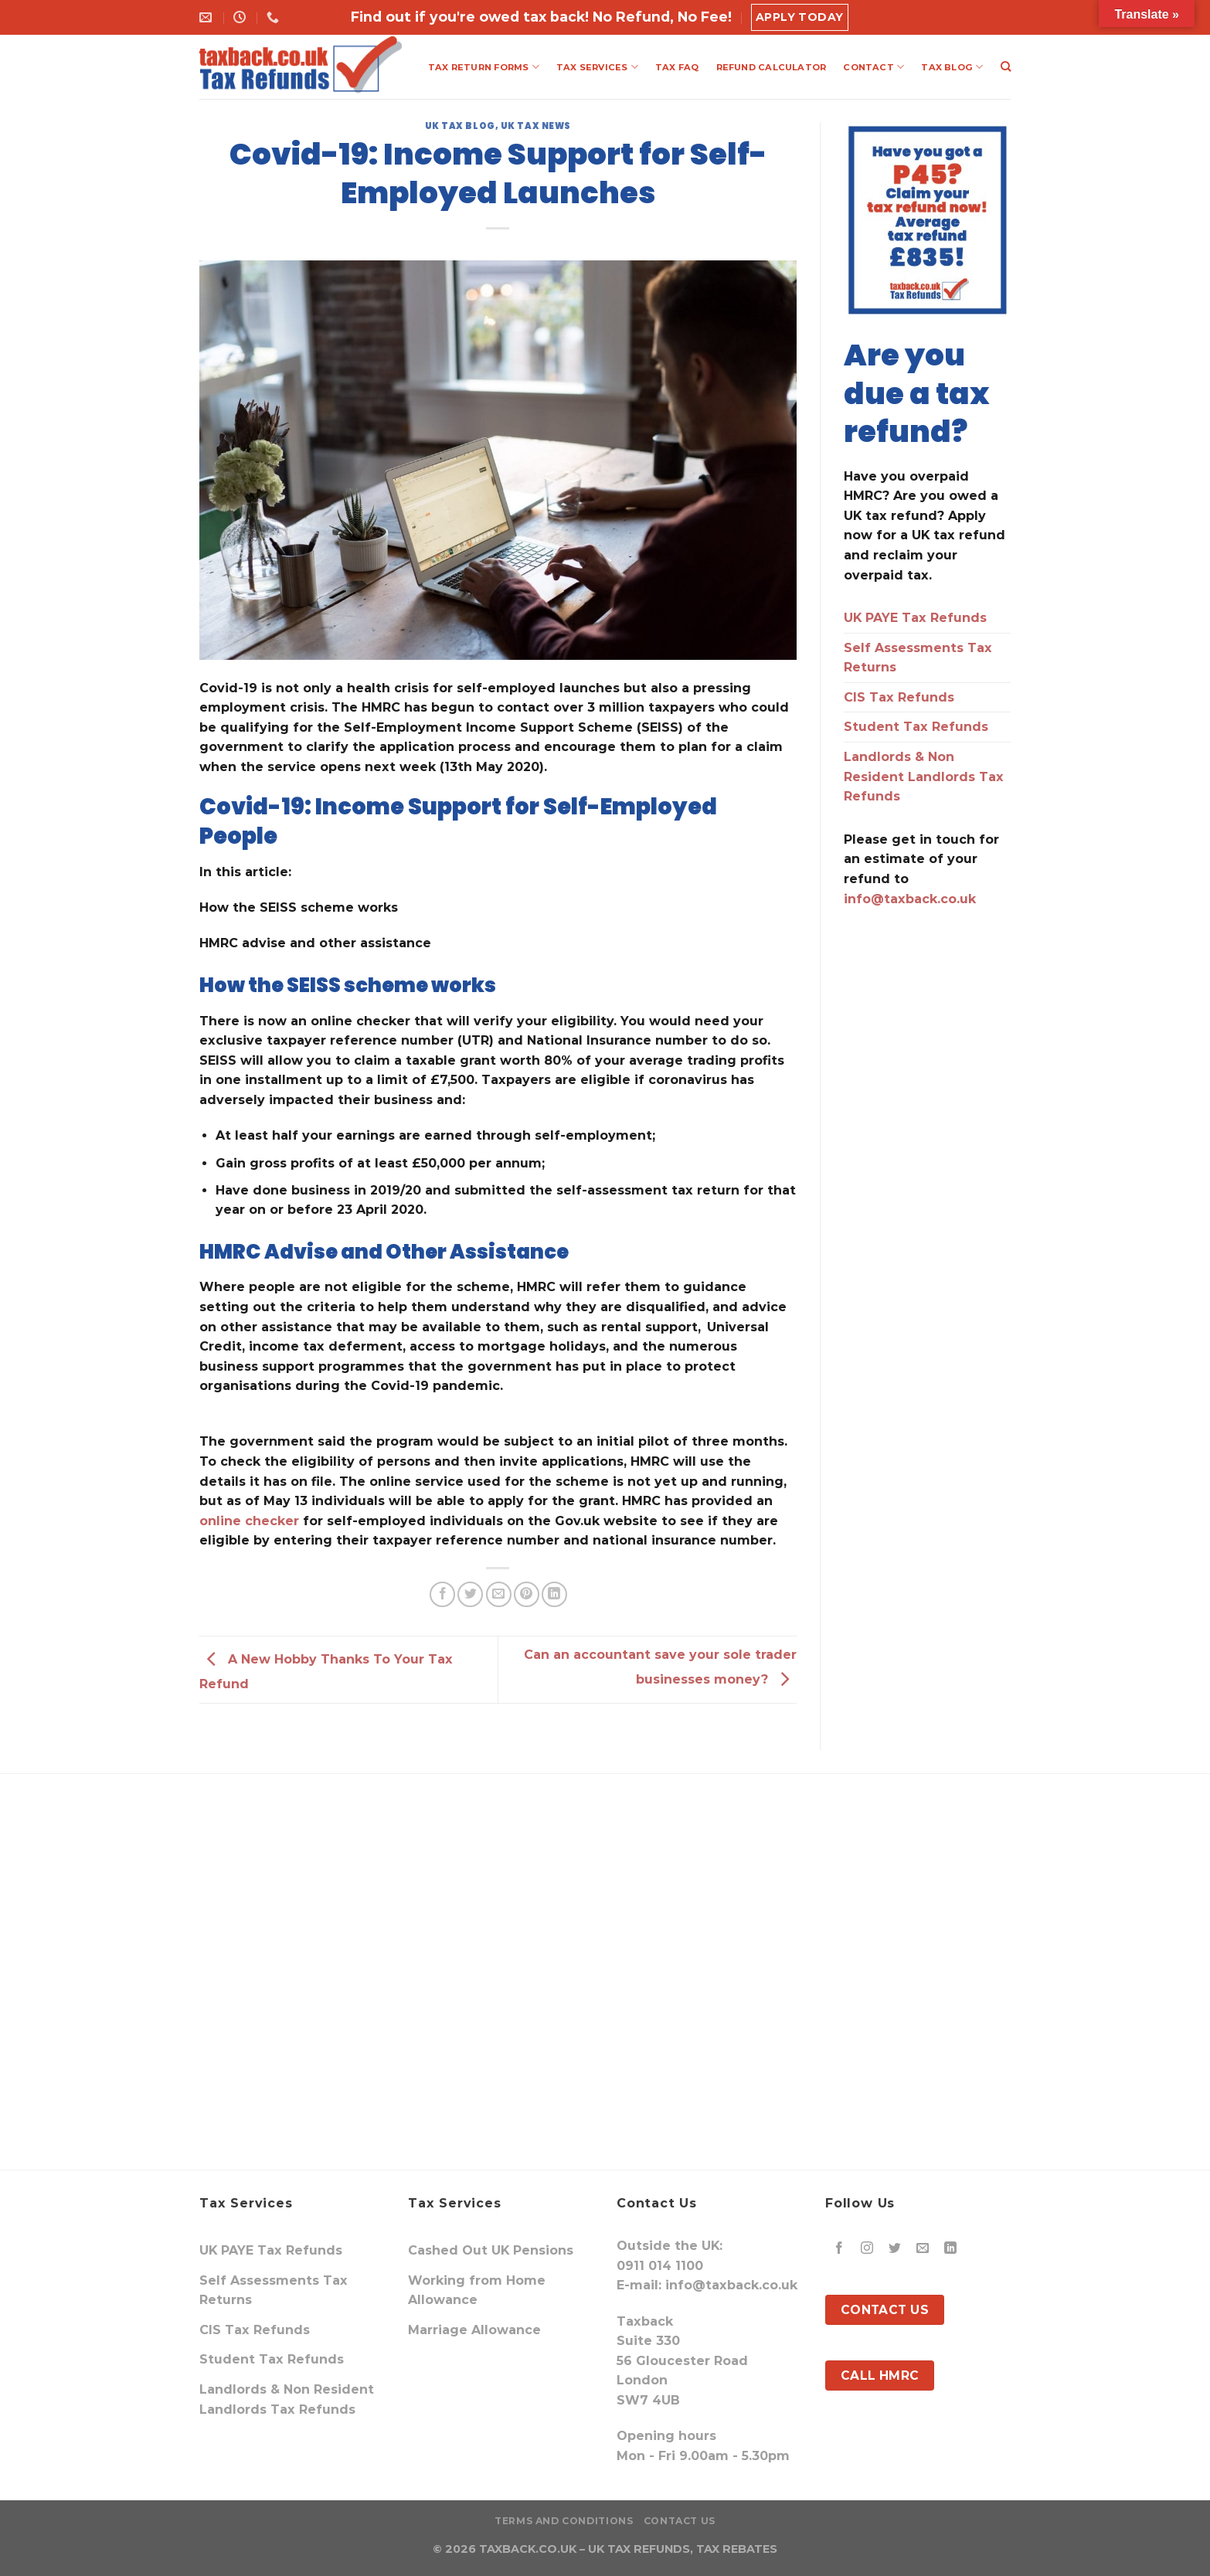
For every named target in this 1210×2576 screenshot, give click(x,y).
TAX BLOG (952, 66)
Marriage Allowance (474, 2330)
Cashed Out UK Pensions (490, 2250)
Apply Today (800, 17)
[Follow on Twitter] (895, 2249)
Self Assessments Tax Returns (918, 658)
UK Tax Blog (460, 126)
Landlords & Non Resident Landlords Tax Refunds (924, 776)
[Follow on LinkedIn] (951, 2249)
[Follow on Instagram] (867, 2249)
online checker (249, 1521)
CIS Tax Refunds (899, 697)
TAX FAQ (677, 67)
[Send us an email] (923, 2249)
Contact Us (679, 2521)
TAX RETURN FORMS (483, 66)
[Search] (1006, 66)
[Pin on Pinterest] (526, 1594)
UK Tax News (536, 126)
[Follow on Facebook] (839, 2249)
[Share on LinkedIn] (554, 1594)
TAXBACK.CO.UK (527, 2549)
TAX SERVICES (597, 66)
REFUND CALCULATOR (771, 67)
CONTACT (873, 66)
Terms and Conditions (564, 2521)
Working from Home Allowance (477, 2290)
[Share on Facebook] (442, 1594)
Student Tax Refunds (916, 726)
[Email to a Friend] (499, 1594)
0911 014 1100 (660, 2265)
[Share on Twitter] (470, 1594)
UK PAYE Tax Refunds (915, 617)
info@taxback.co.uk (910, 899)
